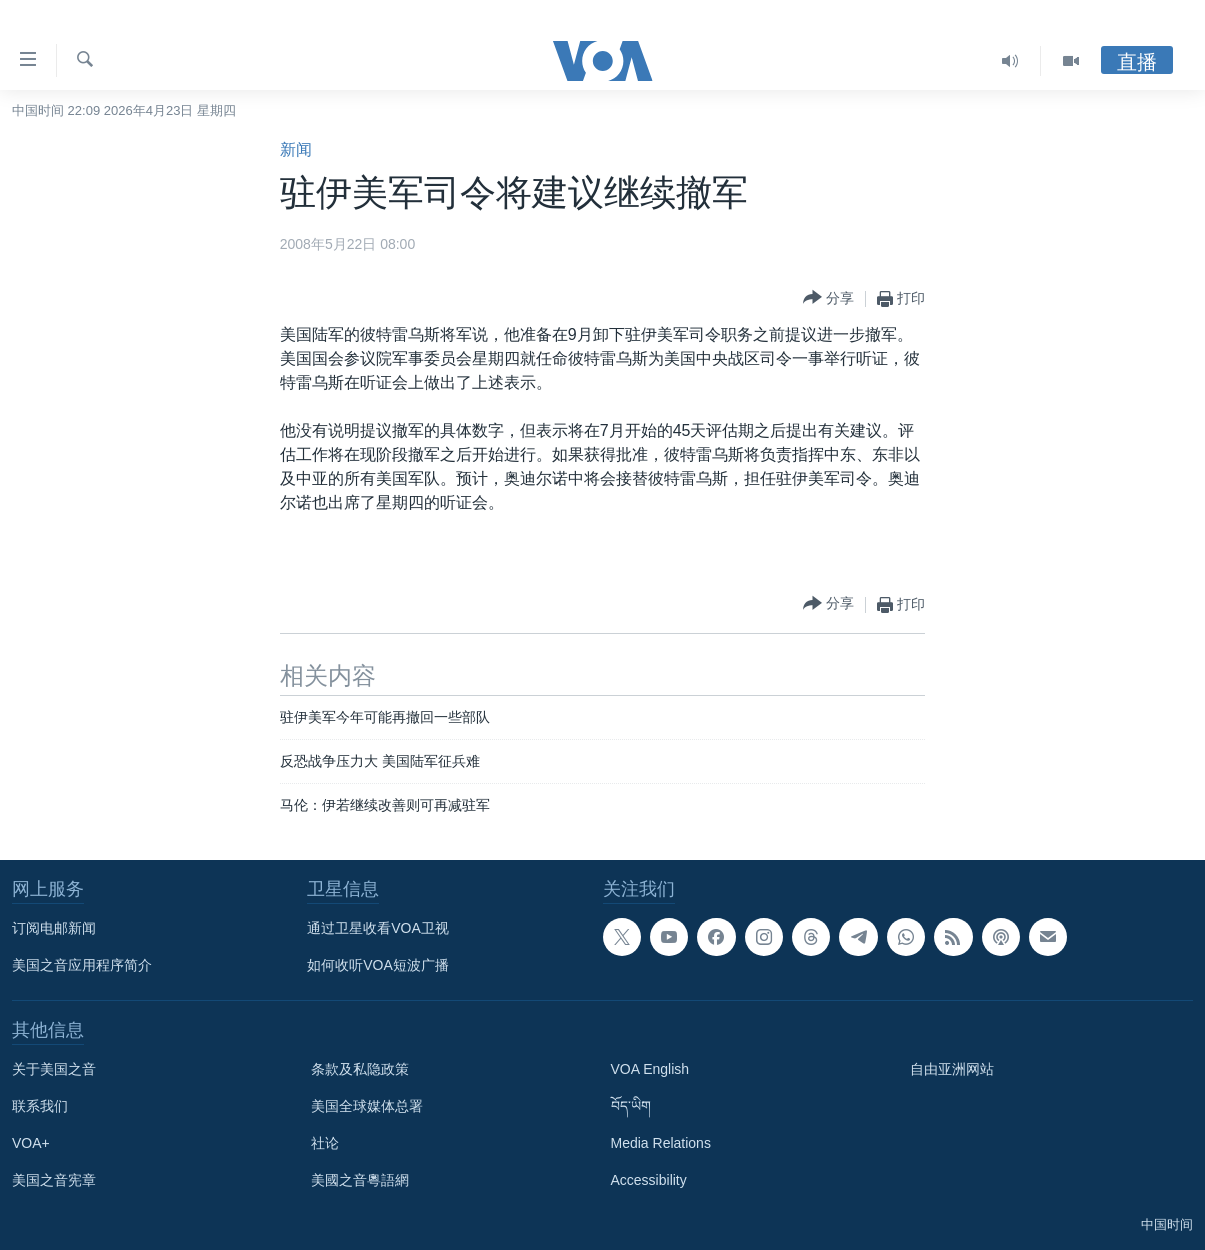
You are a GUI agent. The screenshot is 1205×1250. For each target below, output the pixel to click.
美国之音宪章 (54, 1180)
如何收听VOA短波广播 (378, 965)
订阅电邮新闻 (54, 928)
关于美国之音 (54, 1069)
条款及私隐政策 (360, 1069)
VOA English (650, 1069)
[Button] (828, 298)
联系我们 (40, 1106)
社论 (325, 1143)
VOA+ (31, 1143)
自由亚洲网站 (952, 1069)
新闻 (296, 149)
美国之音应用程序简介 (82, 965)
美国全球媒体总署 (367, 1106)
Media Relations (661, 1143)
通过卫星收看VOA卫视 (378, 928)
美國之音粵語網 (360, 1180)
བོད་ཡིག (631, 1106)
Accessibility (649, 1180)
